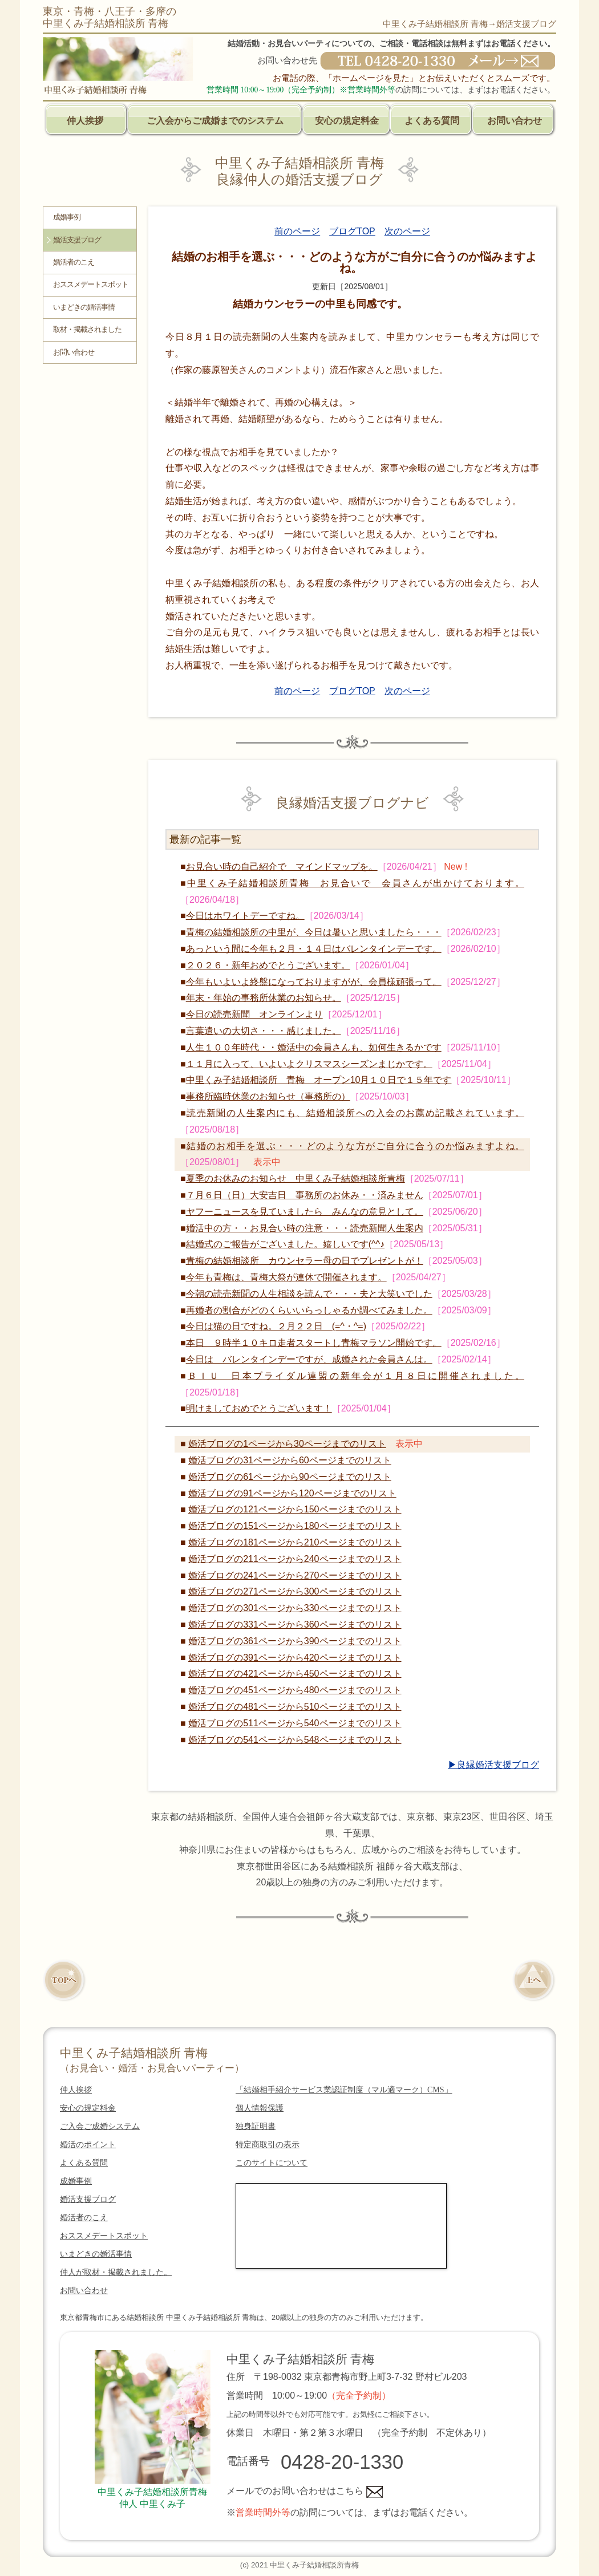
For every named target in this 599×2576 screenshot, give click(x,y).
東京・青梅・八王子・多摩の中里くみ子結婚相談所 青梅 (109, 17)
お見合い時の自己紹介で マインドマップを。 (282, 866)
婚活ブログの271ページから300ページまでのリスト (294, 1591)
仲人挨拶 (85, 120)
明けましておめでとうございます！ (259, 1408)
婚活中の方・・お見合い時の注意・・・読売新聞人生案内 (304, 1228)
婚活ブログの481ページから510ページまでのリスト (294, 1706)
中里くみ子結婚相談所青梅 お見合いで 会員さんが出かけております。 (355, 883)
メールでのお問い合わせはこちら (304, 2491)
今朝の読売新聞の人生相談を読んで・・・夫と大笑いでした (309, 1294)
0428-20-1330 (342, 2462)
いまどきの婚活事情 (84, 307)
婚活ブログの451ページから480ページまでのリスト (294, 1690)
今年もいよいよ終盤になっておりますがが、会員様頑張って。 (314, 982)
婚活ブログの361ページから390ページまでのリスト (294, 1641)
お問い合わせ (514, 120)
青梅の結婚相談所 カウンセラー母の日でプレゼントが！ (304, 1260)
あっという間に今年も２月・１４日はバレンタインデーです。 (314, 949)
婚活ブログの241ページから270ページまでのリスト (294, 1575)
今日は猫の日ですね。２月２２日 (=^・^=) (276, 1326)
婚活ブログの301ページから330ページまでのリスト (294, 1608)
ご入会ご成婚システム (100, 2126)
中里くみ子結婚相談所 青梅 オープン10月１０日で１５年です (319, 1080)
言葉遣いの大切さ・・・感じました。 (263, 1031)
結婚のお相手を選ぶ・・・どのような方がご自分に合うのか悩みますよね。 (355, 1146)
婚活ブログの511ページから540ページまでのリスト (294, 1723)
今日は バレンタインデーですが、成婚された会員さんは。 (309, 1359)
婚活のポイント (88, 2144)
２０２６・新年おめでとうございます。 (268, 965)
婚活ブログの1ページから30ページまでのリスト (287, 1444)
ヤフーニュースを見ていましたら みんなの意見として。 (304, 1211)
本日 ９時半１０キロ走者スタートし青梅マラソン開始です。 (314, 1343)
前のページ (297, 231)
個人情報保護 (260, 2108)
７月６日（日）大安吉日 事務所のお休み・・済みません (304, 1195)
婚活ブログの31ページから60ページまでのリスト (289, 1460)
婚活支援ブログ (77, 240)
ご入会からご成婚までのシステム (215, 120)
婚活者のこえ (73, 262)
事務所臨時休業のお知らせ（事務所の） (268, 1096)
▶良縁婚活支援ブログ (493, 1765)
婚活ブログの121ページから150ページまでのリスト (294, 1509)
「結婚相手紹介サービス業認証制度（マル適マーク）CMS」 (344, 2090)
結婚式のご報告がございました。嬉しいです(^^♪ (285, 1244)
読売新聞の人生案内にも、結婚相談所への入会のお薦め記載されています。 (355, 1113)
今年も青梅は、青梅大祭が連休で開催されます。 (286, 1277)
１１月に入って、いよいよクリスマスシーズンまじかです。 (309, 1064)
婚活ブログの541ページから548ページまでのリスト (294, 1740)
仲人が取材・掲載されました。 (116, 2272)
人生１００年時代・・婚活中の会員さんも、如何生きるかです (314, 1047)
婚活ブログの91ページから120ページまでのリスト (292, 1493)
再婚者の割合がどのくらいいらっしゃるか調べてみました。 (309, 1310)
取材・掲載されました (87, 330)
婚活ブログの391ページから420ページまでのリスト (294, 1657)
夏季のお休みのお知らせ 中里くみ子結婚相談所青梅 (295, 1178)
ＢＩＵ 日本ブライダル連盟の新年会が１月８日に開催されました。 (356, 1376)
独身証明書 (256, 2126)
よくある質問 (431, 120)
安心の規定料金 (347, 120)
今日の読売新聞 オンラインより (254, 1014)
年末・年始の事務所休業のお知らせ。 (263, 998)
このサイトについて (271, 2163)
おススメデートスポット (90, 285)
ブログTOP (352, 231)
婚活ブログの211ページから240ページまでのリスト (294, 1559)
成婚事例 (66, 217)
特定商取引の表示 (268, 2144)
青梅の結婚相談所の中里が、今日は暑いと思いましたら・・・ (314, 932)
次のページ (407, 231)
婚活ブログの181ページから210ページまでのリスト (294, 1542)
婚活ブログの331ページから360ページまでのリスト (294, 1624)
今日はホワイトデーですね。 (245, 915)
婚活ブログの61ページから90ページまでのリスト (289, 1477)
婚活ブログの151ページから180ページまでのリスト (294, 1526)
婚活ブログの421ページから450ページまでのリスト (294, 1673)
